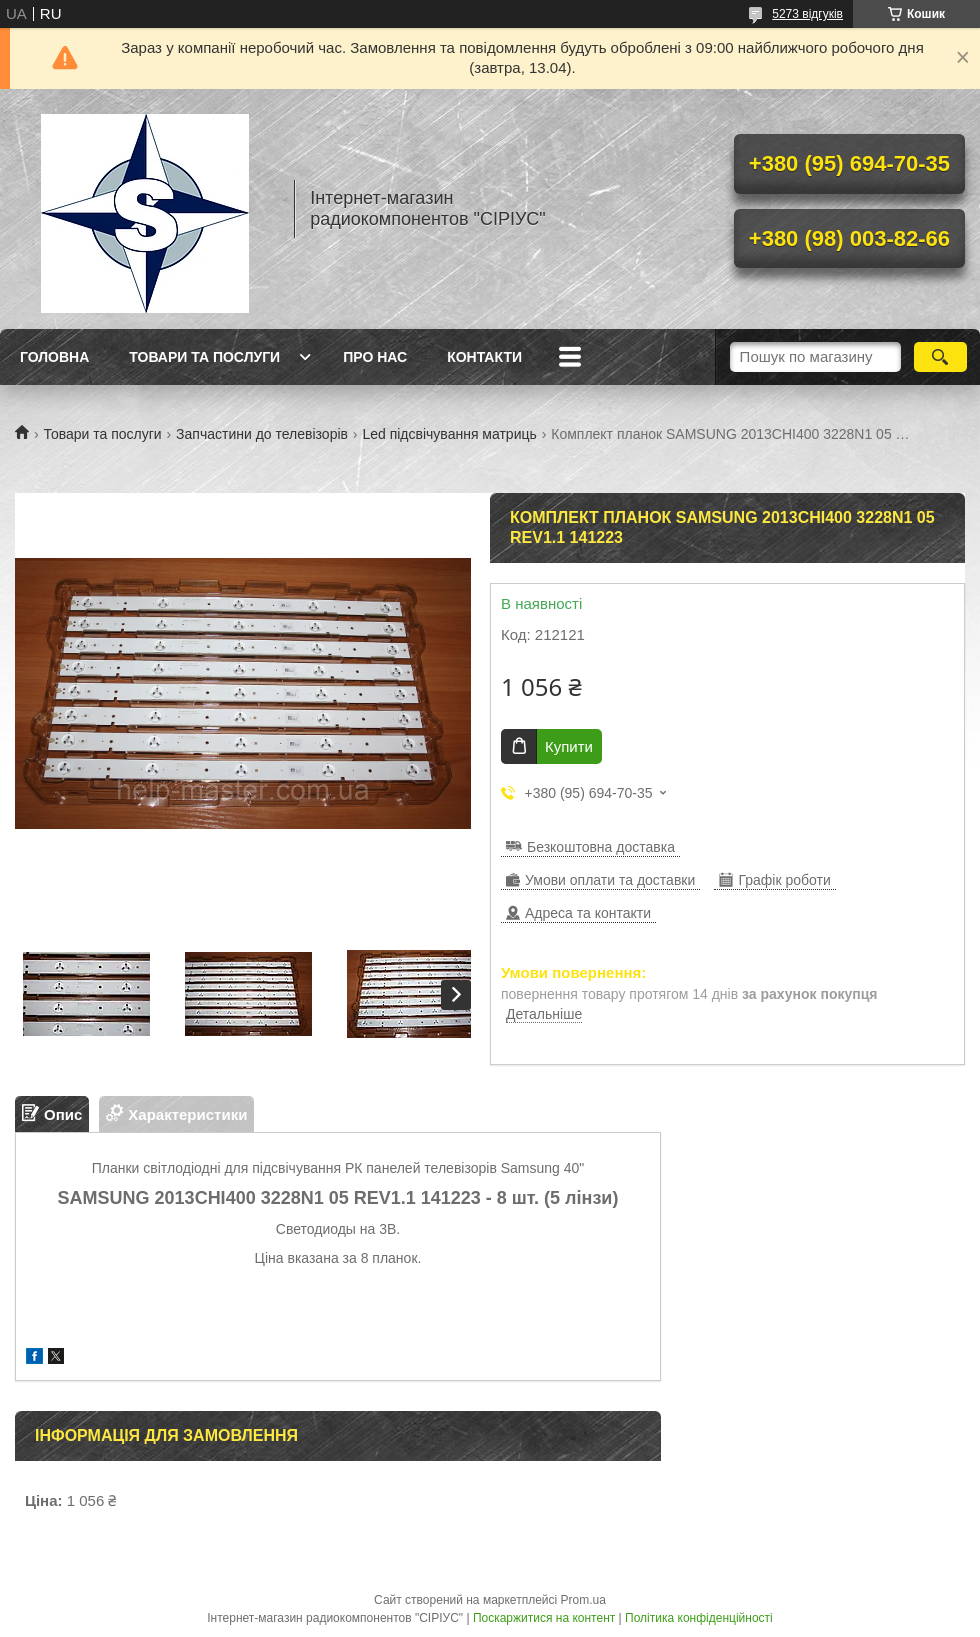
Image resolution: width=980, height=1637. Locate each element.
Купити (569, 746)
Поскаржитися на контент (544, 1618)
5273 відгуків (807, 14)
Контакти (484, 357)
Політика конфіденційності (699, 1618)
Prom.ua (583, 1600)
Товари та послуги (204, 357)
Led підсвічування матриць (449, 434)
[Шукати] (940, 357)
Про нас (375, 357)
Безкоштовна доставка (601, 847)
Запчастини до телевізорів (262, 434)
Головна (54, 357)
